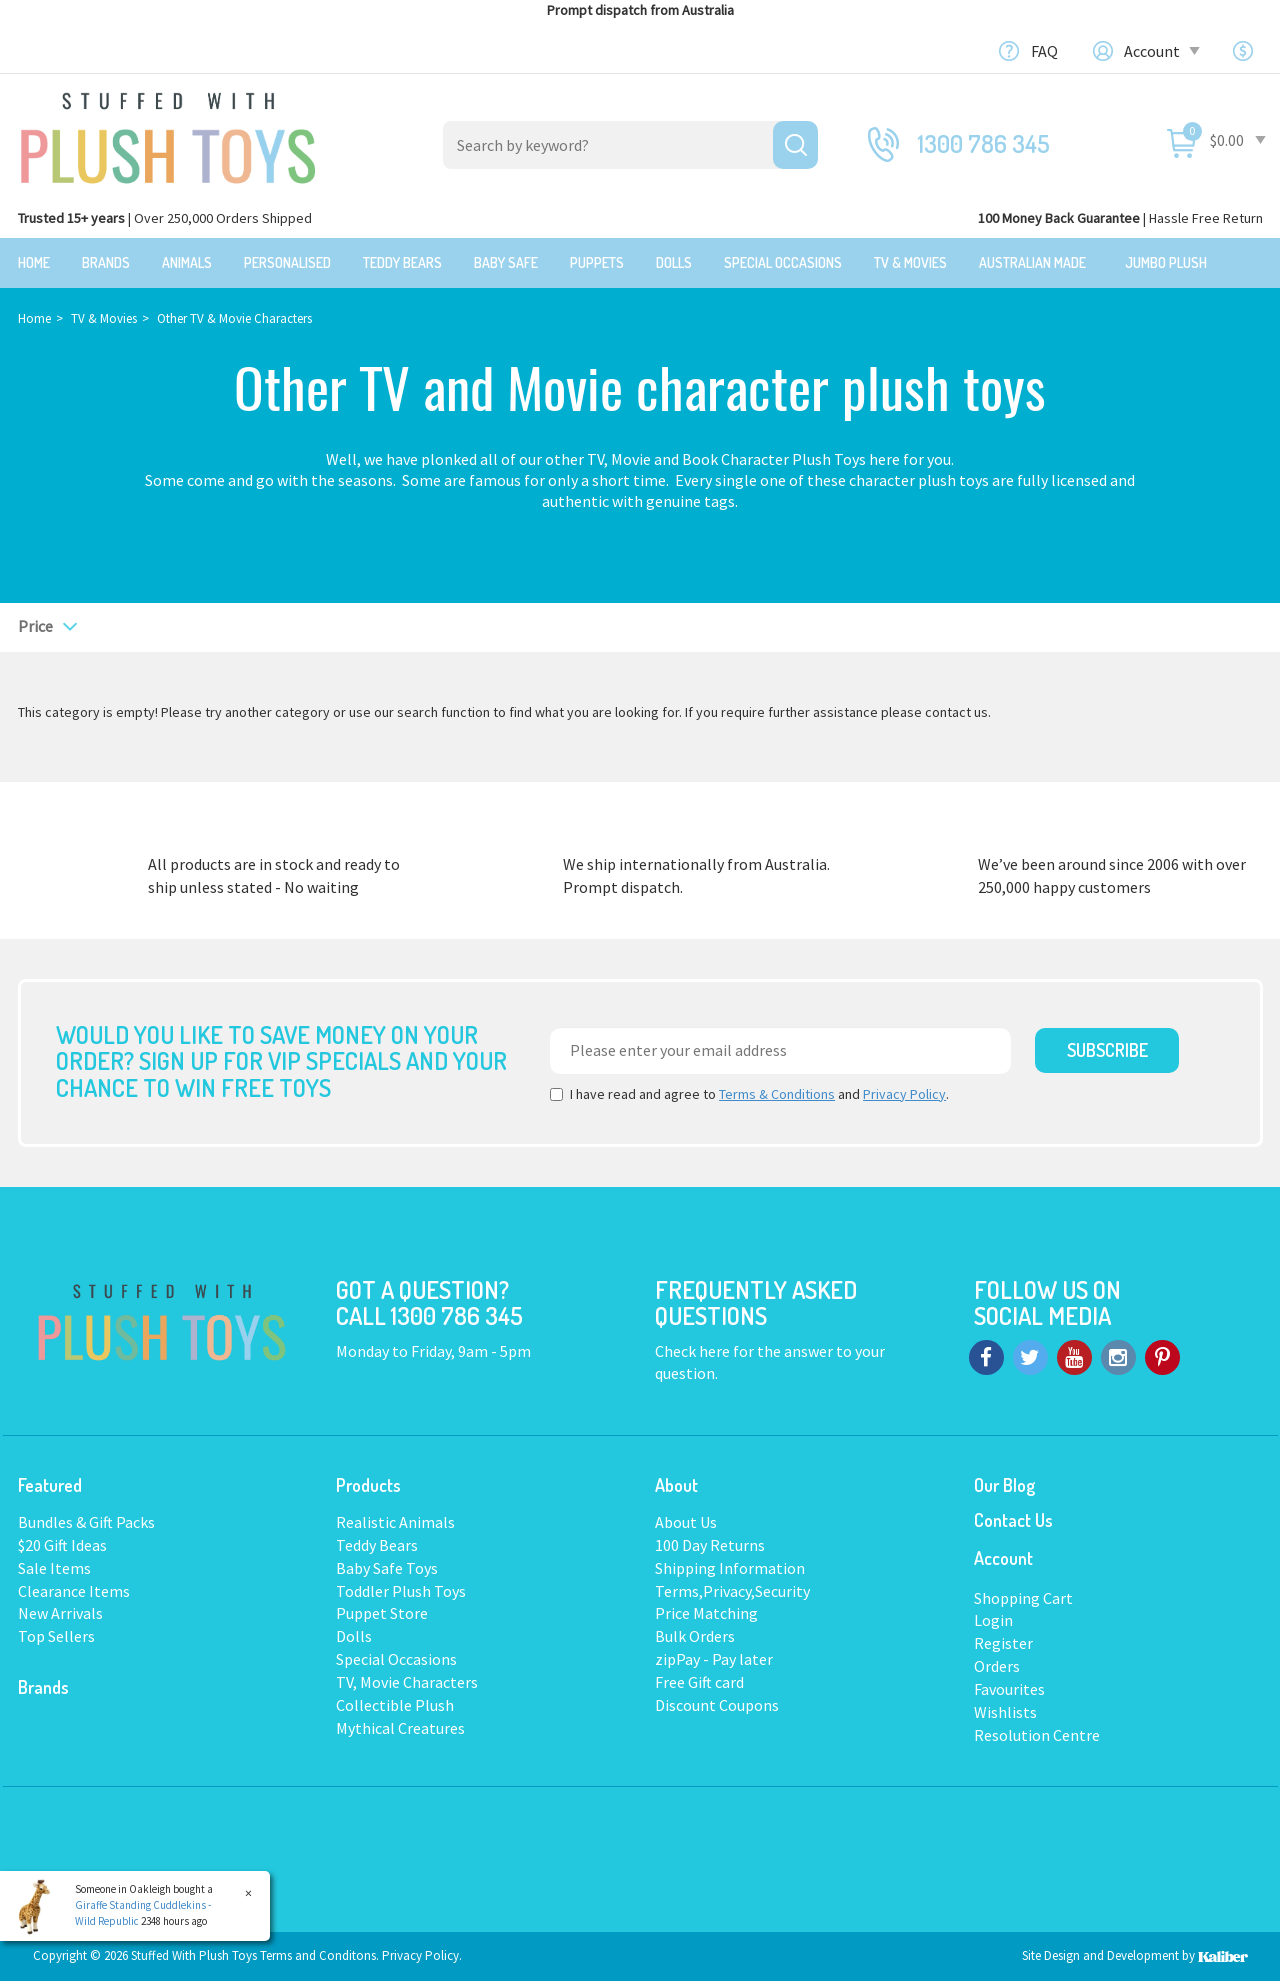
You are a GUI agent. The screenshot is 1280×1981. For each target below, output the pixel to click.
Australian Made (1032, 262)
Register (1003, 1643)
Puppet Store (382, 1613)
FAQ (1044, 51)
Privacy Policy (904, 1094)
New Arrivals (60, 1613)
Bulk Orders (695, 1636)
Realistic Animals (395, 1522)
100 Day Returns (710, 1545)
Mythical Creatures (400, 1728)
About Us (686, 1522)
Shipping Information (730, 1568)
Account (1160, 51)
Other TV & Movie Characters (234, 318)
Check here (694, 1351)
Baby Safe (506, 262)
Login (993, 1620)
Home (34, 262)
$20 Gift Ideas (62, 1545)
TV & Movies (910, 262)
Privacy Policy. (422, 1955)
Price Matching (706, 1613)
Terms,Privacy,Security (732, 1591)
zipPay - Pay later (714, 1659)
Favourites (1009, 1689)
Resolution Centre (1037, 1735)
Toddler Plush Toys (401, 1591)
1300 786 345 (984, 143)
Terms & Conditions (777, 1094)
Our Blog (1004, 1485)
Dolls (674, 262)
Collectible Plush (395, 1705)
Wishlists (1005, 1712)
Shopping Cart (1023, 1598)
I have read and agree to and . (749, 1094)
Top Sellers (56, 1636)
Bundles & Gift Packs (86, 1522)
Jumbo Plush (1166, 262)
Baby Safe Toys (387, 1568)
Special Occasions (783, 262)
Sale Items (54, 1568)
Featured (50, 1485)
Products (368, 1485)
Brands (106, 262)
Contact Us (1013, 1520)
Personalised (287, 262)
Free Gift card (699, 1682)
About (676, 1485)
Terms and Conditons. (321, 1955)
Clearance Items (74, 1591)
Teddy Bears (402, 262)
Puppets (597, 262)
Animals (187, 262)
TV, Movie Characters (407, 1682)
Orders (997, 1666)
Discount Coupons (717, 1705)
